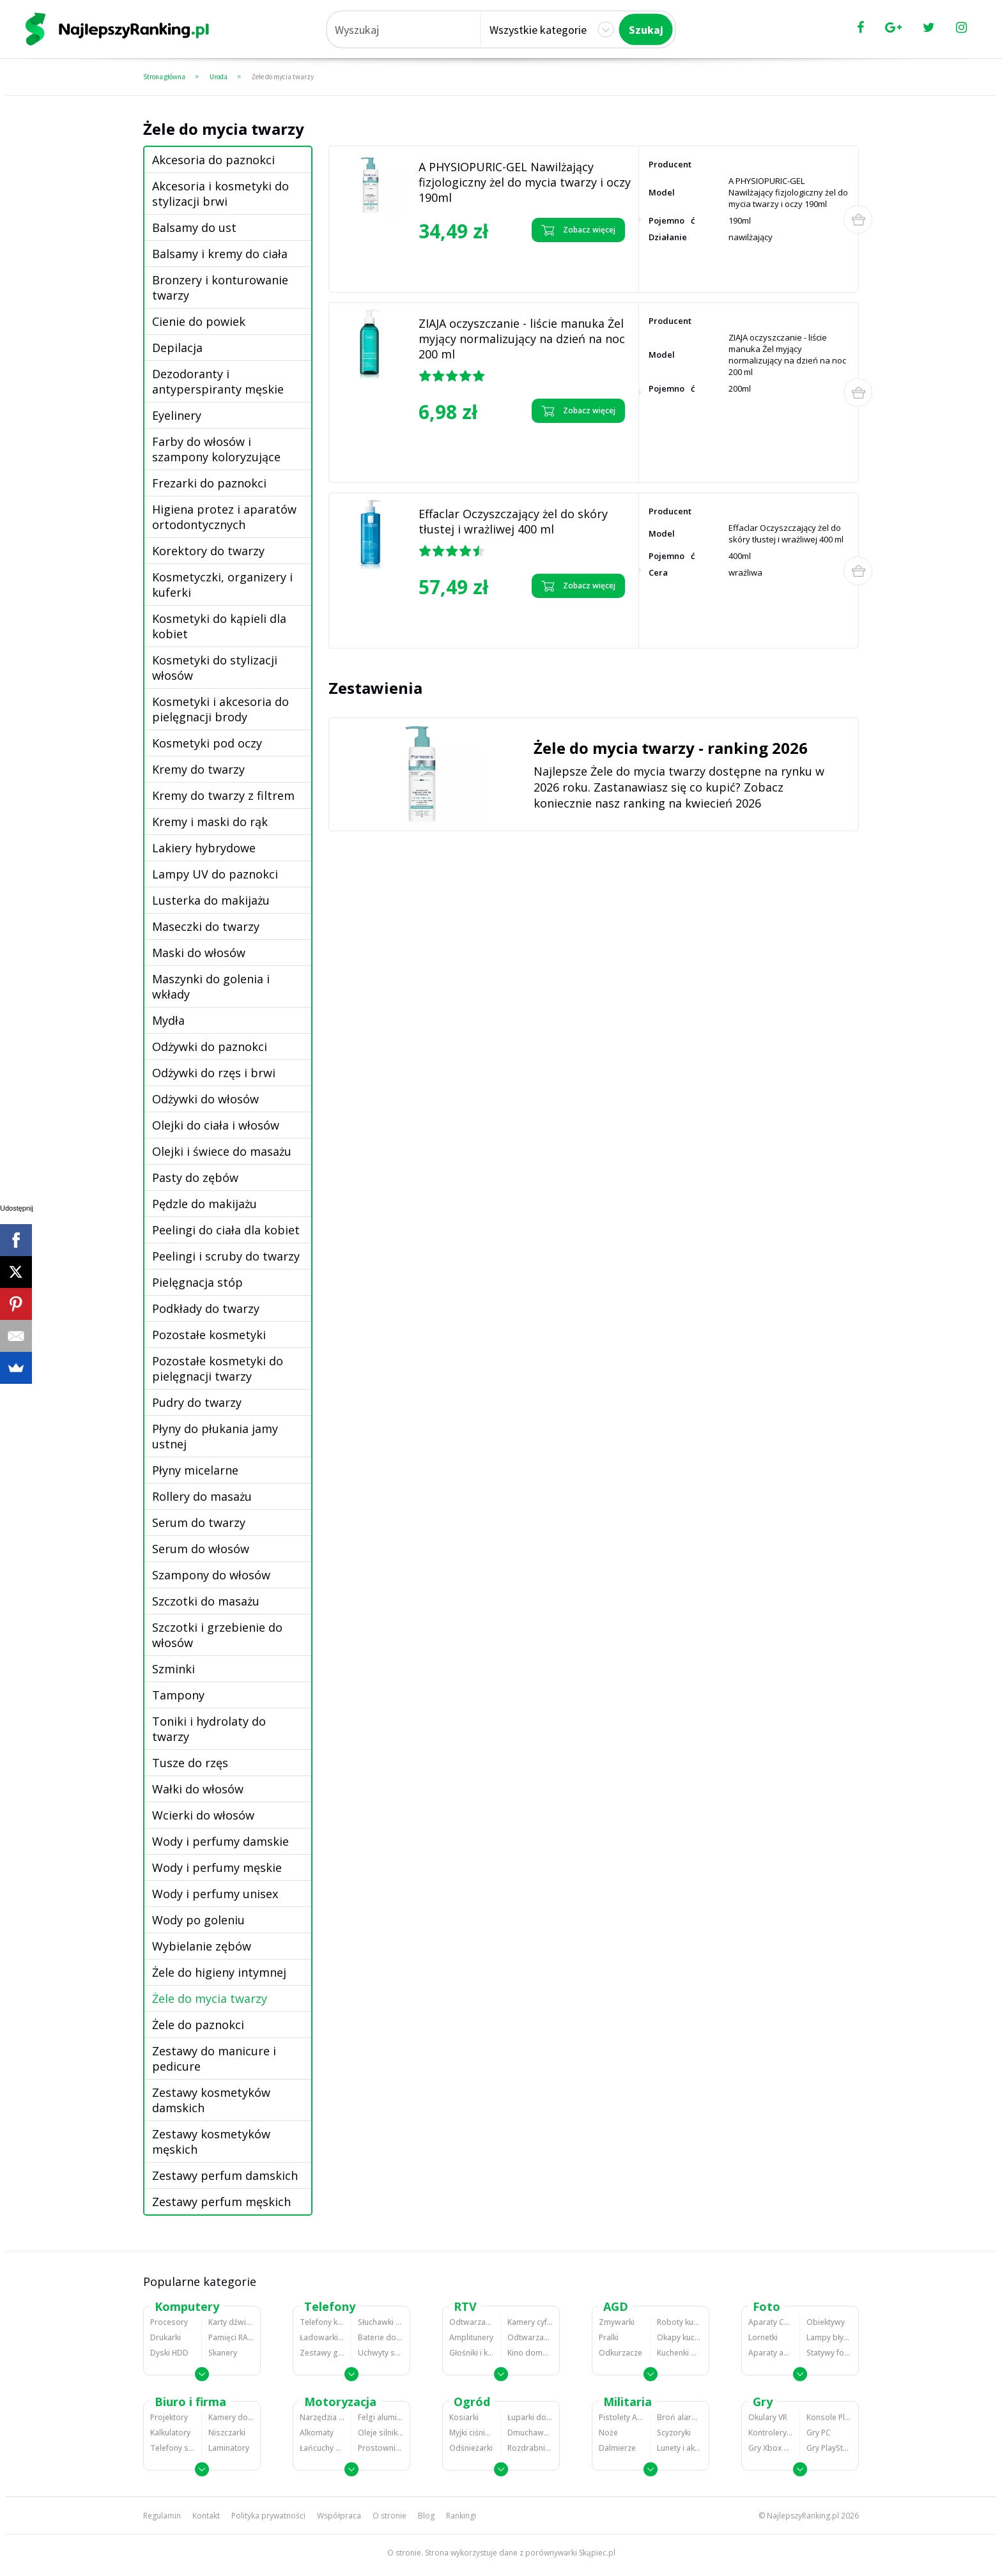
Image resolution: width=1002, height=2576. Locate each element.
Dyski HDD (169, 2352)
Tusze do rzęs (190, 1762)
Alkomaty (317, 2432)
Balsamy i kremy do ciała (220, 253)
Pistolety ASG (621, 2417)
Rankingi (461, 2515)
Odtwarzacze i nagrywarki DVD (530, 2337)
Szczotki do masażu (205, 1601)
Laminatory (228, 2447)
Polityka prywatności (268, 2515)
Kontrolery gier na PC (770, 2432)
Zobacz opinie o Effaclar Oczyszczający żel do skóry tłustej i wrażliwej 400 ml (466, 620)
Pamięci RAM (231, 2337)
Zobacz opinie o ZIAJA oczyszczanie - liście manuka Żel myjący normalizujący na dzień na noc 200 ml (475, 450)
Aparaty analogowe (770, 2352)
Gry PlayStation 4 (829, 2447)
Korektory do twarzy (208, 550)
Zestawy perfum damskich (225, 2175)
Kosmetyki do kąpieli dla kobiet (219, 626)
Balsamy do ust (194, 227)
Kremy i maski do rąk (210, 821)
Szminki (173, 1668)
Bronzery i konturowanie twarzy (220, 287)
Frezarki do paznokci (209, 483)
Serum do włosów (200, 1548)
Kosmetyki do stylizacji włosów (214, 667)
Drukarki (165, 2337)
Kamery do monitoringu (231, 2417)
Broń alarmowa (679, 2417)
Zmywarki (617, 2322)
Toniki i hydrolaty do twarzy (209, 1728)
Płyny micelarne (195, 1470)
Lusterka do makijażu (211, 900)
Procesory (169, 2322)
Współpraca (339, 2515)
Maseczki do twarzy (205, 926)
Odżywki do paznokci (209, 1046)
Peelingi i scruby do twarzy (226, 1256)
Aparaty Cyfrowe (770, 2322)
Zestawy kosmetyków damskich (211, 2100)
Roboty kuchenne (679, 2322)
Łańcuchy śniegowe (322, 2447)
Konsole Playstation (829, 2417)
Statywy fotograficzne (829, 2352)
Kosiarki (464, 2417)
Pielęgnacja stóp (197, 1282)
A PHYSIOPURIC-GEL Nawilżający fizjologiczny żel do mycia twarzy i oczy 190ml (525, 182)
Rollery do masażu (202, 1496)
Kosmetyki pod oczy (207, 743)
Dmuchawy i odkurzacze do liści (530, 2432)
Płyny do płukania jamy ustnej (215, 1436)
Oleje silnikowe (380, 2432)
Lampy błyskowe (829, 2337)
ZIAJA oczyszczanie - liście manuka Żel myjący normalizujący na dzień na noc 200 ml (522, 339)
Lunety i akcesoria (679, 2447)
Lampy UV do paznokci (215, 874)
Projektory (169, 2417)
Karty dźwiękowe (231, 2322)
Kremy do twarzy (198, 769)
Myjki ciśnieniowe (471, 2432)
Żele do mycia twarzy (283, 76)
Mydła (168, 1020)
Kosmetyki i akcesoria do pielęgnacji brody (220, 709)
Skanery (222, 2352)
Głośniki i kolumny (471, 2352)
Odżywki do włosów (205, 1099)
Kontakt (206, 2515)
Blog (426, 2515)
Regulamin (162, 2515)
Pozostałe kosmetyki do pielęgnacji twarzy (217, 1368)
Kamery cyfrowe (530, 2322)
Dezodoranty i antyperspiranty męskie (218, 381)
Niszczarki (226, 2432)
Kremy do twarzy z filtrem (223, 795)
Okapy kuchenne (679, 2337)
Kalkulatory (170, 2432)
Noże (608, 2432)
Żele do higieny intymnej (219, 1972)
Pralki (609, 2337)
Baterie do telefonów (380, 2337)
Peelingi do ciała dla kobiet (226, 1230)
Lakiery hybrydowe (204, 847)
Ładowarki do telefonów (322, 2337)
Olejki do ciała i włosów (215, 1125)
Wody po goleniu (198, 1920)
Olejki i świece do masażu (221, 1151)
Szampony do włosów (211, 1575)
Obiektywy (825, 2322)
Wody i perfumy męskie (217, 1867)
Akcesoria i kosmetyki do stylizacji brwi (220, 193)
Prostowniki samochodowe (380, 2447)
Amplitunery (471, 2337)
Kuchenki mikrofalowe (679, 2352)
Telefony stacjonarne (172, 2447)
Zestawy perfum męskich (221, 2201)
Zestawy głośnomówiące (322, 2352)
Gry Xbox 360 (770, 2447)
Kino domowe (530, 2352)
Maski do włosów (198, 952)
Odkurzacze (620, 2352)
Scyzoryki (674, 2432)
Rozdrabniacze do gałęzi (530, 2447)
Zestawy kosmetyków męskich (211, 2141)
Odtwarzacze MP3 (471, 2322)
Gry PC (818, 2432)
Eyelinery (176, 415)
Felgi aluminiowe (380, 2417)
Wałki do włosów (197, 1789)
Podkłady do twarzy (205, 1308)
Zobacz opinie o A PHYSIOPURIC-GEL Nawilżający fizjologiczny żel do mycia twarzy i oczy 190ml (475, 264)
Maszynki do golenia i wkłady (211, 986)
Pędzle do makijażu (204, 1203)
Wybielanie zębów (201, 1946)
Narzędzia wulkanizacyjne (322, 2417)
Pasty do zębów (195, 1177)
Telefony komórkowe (322, 2322)
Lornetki (763, 2337)
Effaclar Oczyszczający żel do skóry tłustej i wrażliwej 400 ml (513, 521)
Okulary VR (767, 2417)
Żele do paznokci (198, 2024)
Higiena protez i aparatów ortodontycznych (224, 517)
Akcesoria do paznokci (213, 159)
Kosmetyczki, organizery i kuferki (222, 584)
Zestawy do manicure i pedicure (214, 2058)
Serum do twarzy (198, 1522)
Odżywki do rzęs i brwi (213, 1072)
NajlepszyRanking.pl (803, 2515)
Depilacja (177, 347)
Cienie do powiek (198, 321)
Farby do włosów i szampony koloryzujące (216, 449)
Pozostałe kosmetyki (209, 1334)
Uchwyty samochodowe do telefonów (380, 2352)
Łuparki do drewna (530, 2417)
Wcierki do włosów (203, 1815)
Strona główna (164, 76)
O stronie (389, 2515)
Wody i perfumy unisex (215, 1893)
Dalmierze (617, 2447)
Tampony (178, 1695)
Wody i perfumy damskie (220, 1841)
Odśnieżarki (471, 2447)
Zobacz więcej (578, 230)
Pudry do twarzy (197, 1402)
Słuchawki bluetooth (380, 2322)
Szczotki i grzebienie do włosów (217, 1635)
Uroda (218, 76)
